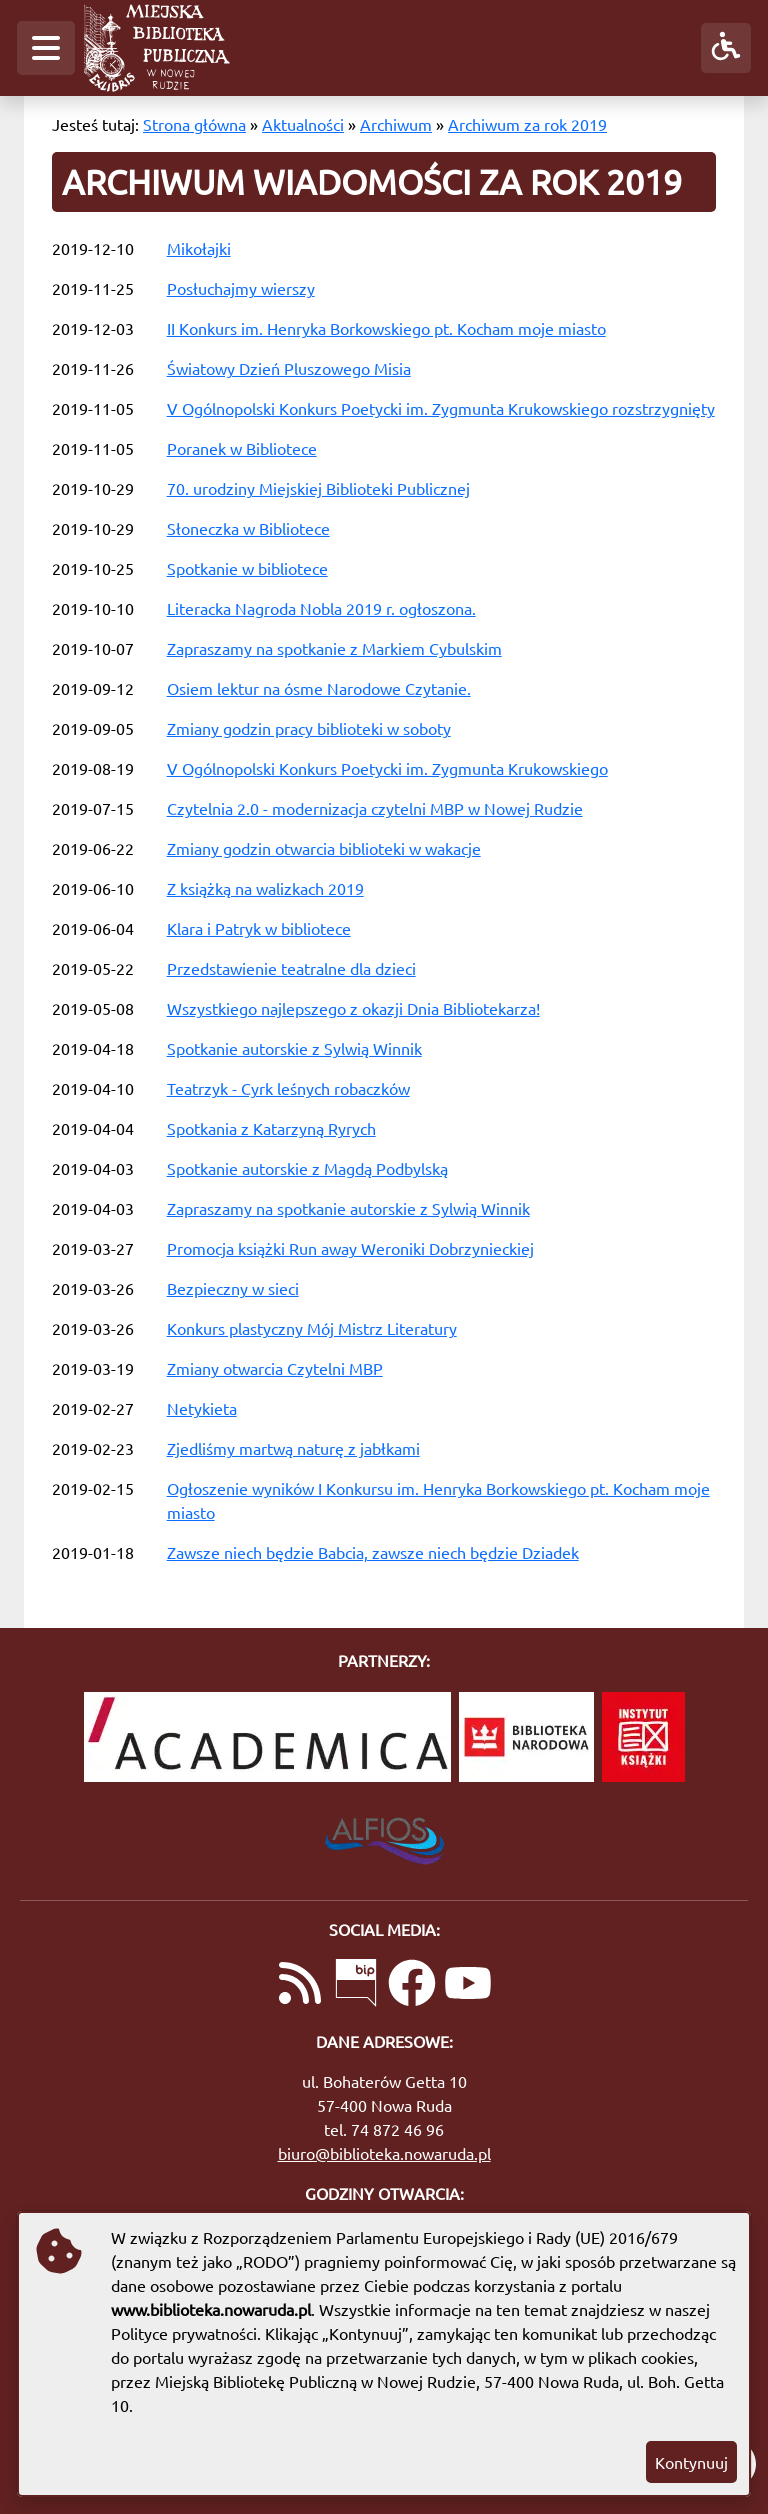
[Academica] (267, 1737)
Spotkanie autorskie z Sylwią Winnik (294, 1048)
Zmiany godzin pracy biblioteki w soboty (309, 728)
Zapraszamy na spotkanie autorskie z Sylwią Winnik (348, 1208)
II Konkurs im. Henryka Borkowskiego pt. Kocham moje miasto (386, 328)
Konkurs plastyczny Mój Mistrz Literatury (312, 1328)
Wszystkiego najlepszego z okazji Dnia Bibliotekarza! (353, 1008)
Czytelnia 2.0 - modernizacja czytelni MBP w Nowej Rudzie (375, 808)
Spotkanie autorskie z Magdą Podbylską (307, 1168)
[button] (46, 48)
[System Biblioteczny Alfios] (384, 1835)
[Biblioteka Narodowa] (526, 1737)
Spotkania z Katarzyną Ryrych (271, 1128)
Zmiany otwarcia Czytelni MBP (275, 1368)
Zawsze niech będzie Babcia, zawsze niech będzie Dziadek (373, 1552)
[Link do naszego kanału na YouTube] (468, 1985)
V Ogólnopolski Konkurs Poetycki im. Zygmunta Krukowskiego (387, 768)
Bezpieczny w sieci (233, 1288)
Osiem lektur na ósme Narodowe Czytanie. (319, 688)
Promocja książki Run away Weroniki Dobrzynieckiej (350, 1248)
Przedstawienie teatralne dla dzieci (291, 968)
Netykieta (202, 1408)
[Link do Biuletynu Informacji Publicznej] (356, 1985)
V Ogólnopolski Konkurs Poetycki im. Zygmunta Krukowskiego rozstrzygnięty (441, 408)
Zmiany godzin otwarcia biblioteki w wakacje (324, 848)
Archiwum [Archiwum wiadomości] (396, 124)
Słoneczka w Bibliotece (248, 528)
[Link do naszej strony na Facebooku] (412, 1985)
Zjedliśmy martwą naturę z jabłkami (293, 1448)
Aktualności (303, 124)
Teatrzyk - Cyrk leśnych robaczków (288, 1088)
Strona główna (194, 124)
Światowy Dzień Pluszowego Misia (289, 368)
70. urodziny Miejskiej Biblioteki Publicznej (318, 488)
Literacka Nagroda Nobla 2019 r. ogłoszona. (321, 608)
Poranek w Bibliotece (242, 448)
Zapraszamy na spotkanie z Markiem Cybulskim (334, 648)
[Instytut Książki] (643, 1737)
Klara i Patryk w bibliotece (259, 928)
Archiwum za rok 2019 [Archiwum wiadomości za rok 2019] (527, 124)
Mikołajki (199, 248)
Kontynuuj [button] (691, 2462)
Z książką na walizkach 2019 (265, 888)
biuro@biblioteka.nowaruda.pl (384, 2153)
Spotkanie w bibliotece (247, 568)
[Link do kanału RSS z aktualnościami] (300, 1985)
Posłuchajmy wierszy (241, 288)
